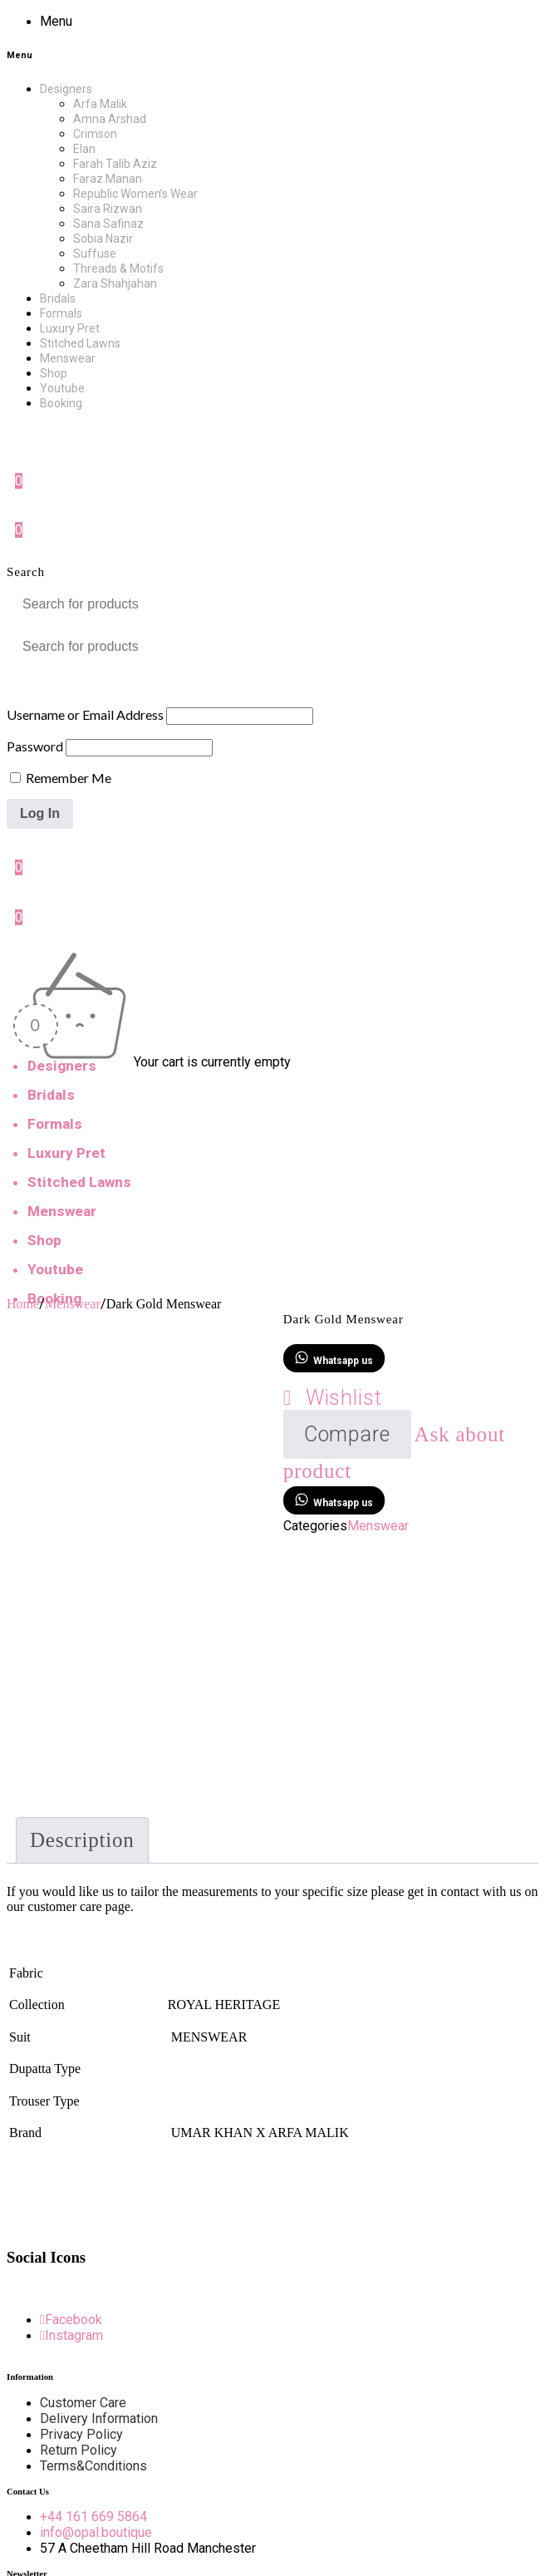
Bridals (51, 1094)
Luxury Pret (66, 1153)
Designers (61, 1065)
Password (35, 746)
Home (23, 1304)
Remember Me (60, 778)
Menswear (61, 1211)
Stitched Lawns (79, 1182)
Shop (44, 1240)
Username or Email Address (85, 714)
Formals (54, 1124)
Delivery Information (99, 2418)
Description (82, 1840)
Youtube (55, 1269)
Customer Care (83, 2403)
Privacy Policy (81, 2434)
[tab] (82, 1840)
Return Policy (78, 2450)
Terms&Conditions (93, 2466)
